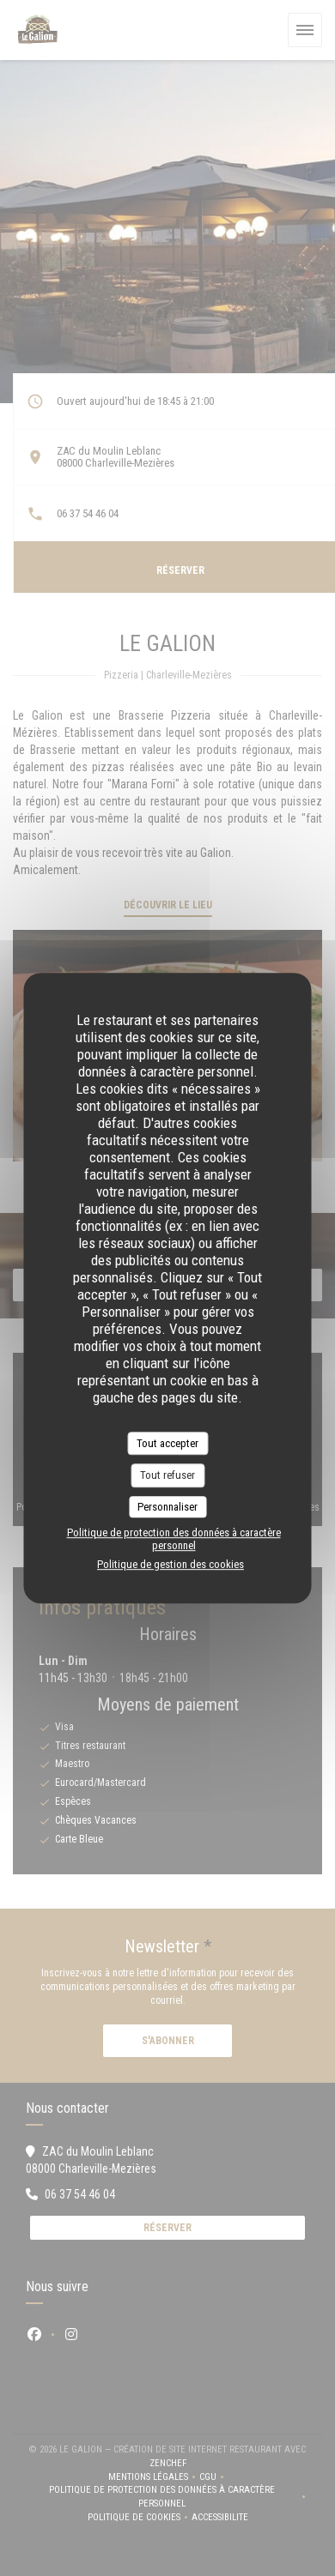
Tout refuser (167, 1475)
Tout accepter (167, 1443)
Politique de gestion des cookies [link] (170, 1564)
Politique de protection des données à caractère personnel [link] (174, 1539)
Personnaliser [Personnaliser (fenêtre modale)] (167, 1506)
